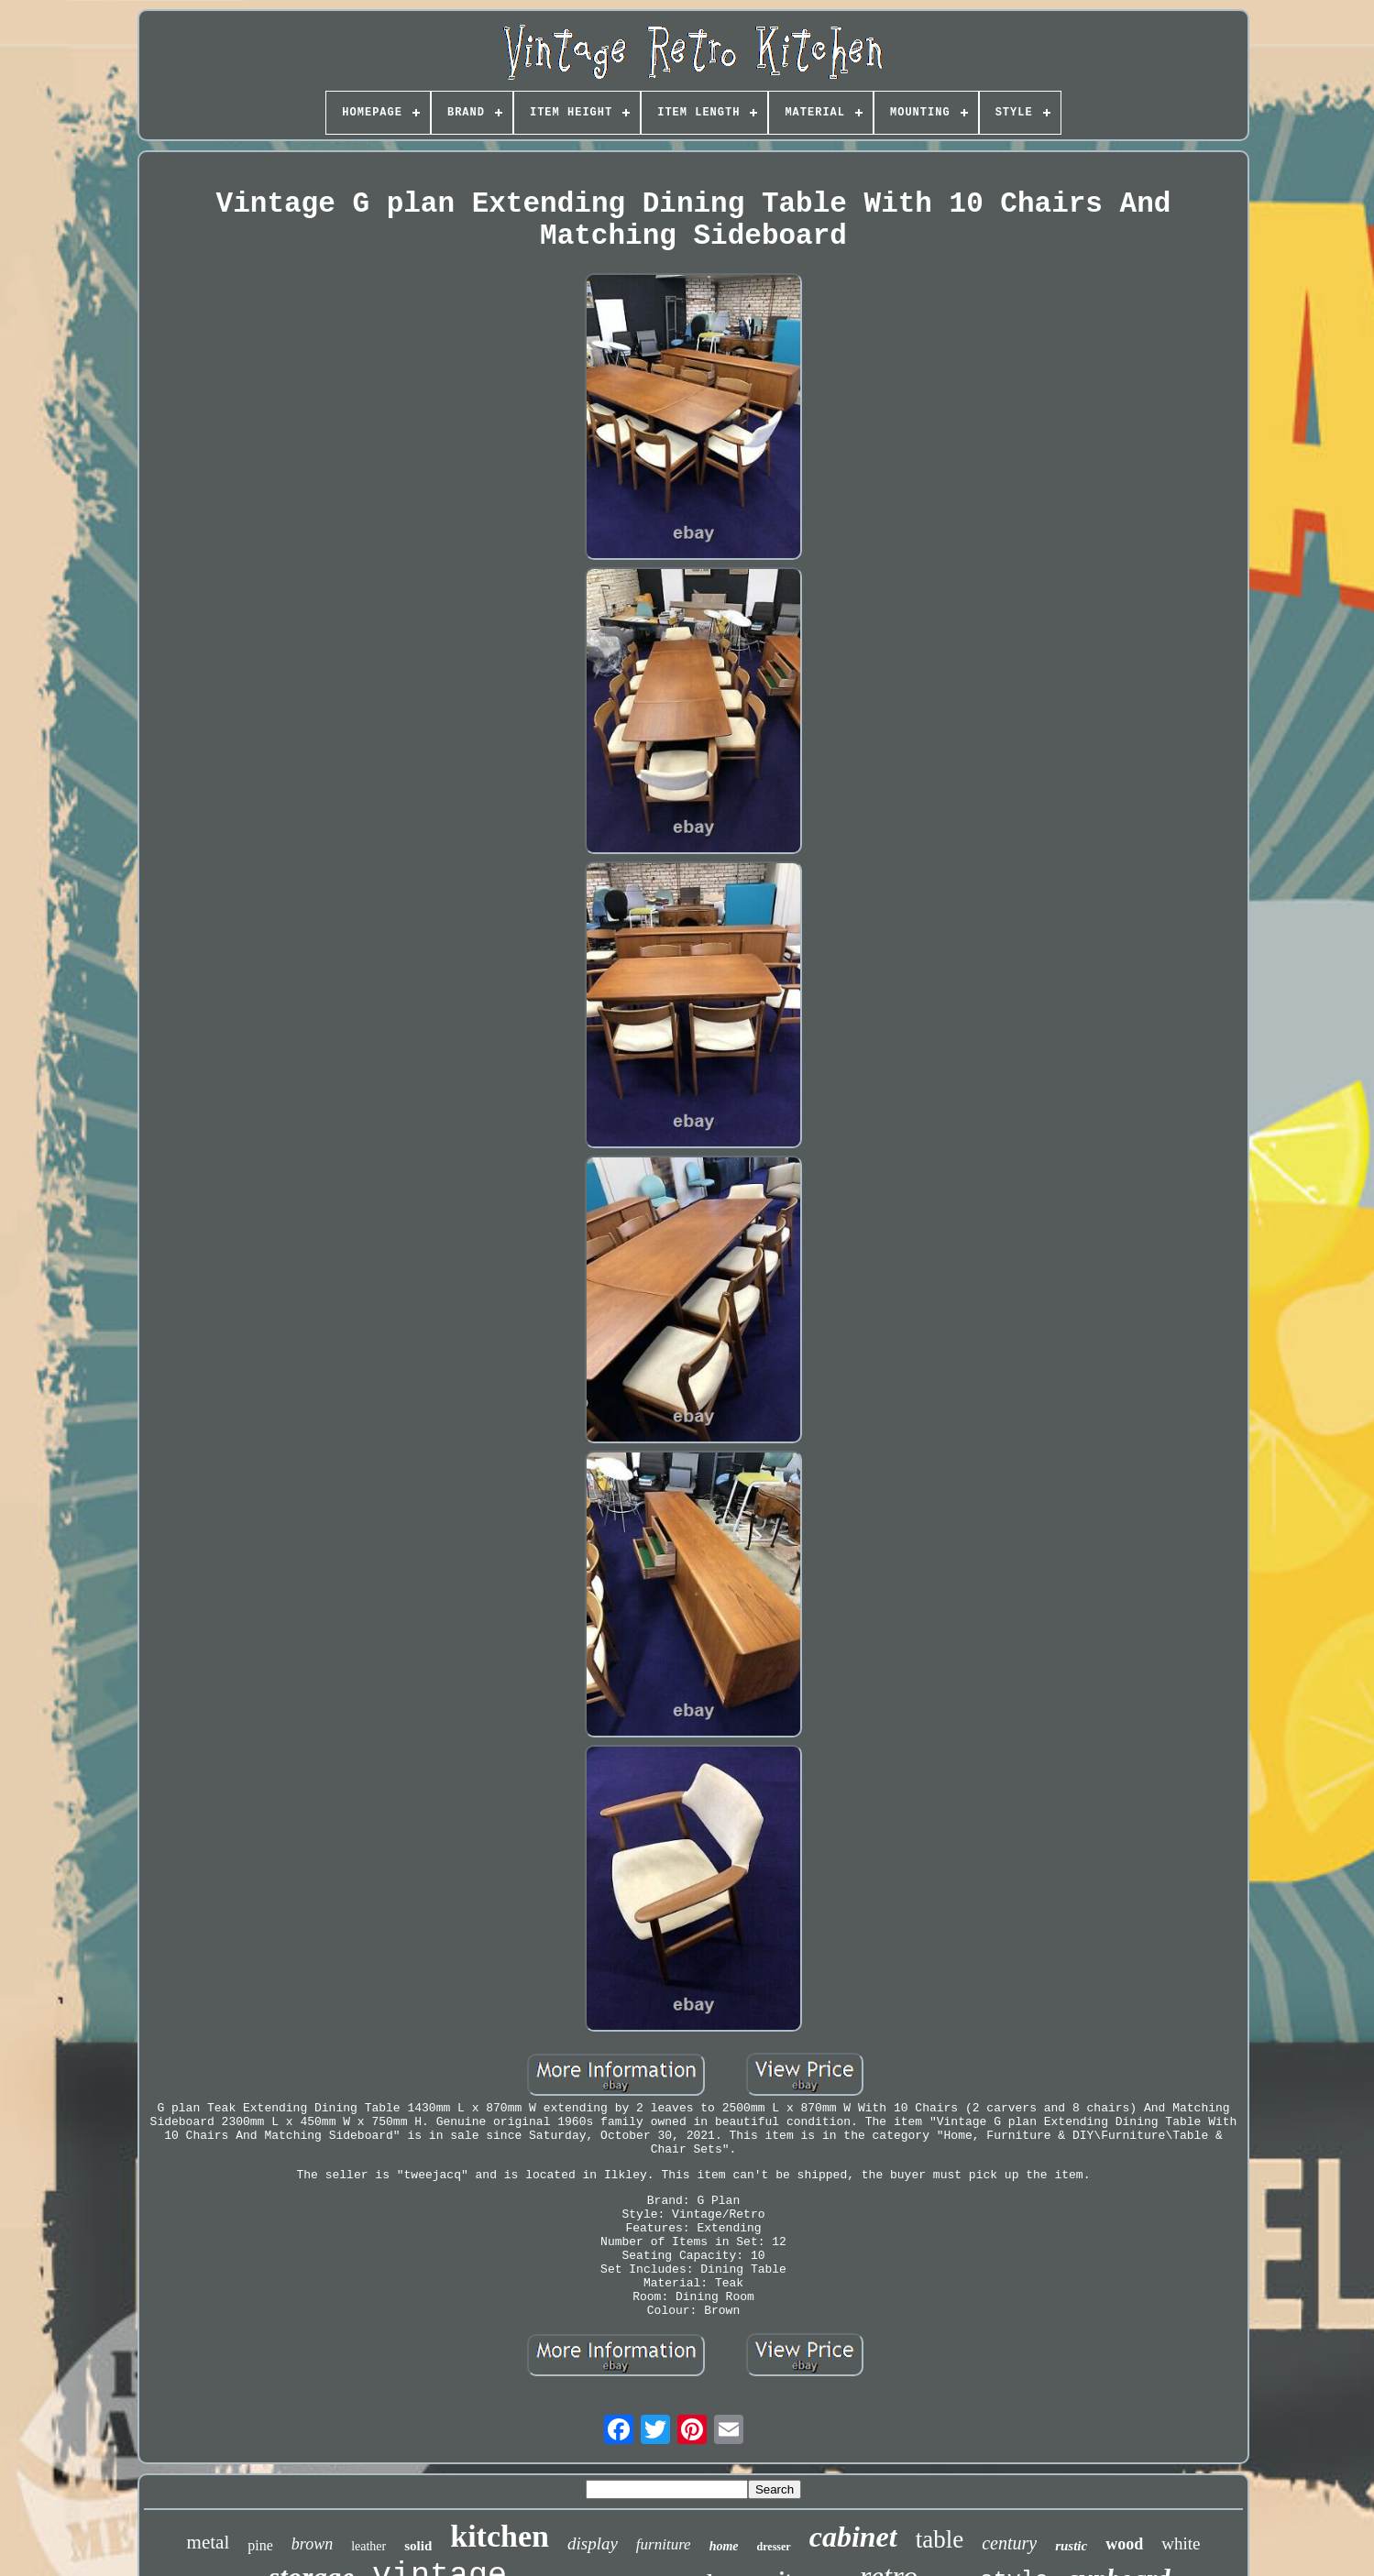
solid (418, 2545)
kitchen (499, 2536)
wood (1124, 2544)
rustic (1071, 2545)
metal (208, 2542)
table (939, 2539)
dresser (774, 2546)
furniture (663, 2544)
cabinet (853, 2536)
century (1009, 2543)
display (592, 2543)
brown (312, 2544)
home (724, 2546)
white (1180, 2543)
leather (368, 2546)
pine (260, 2545)
